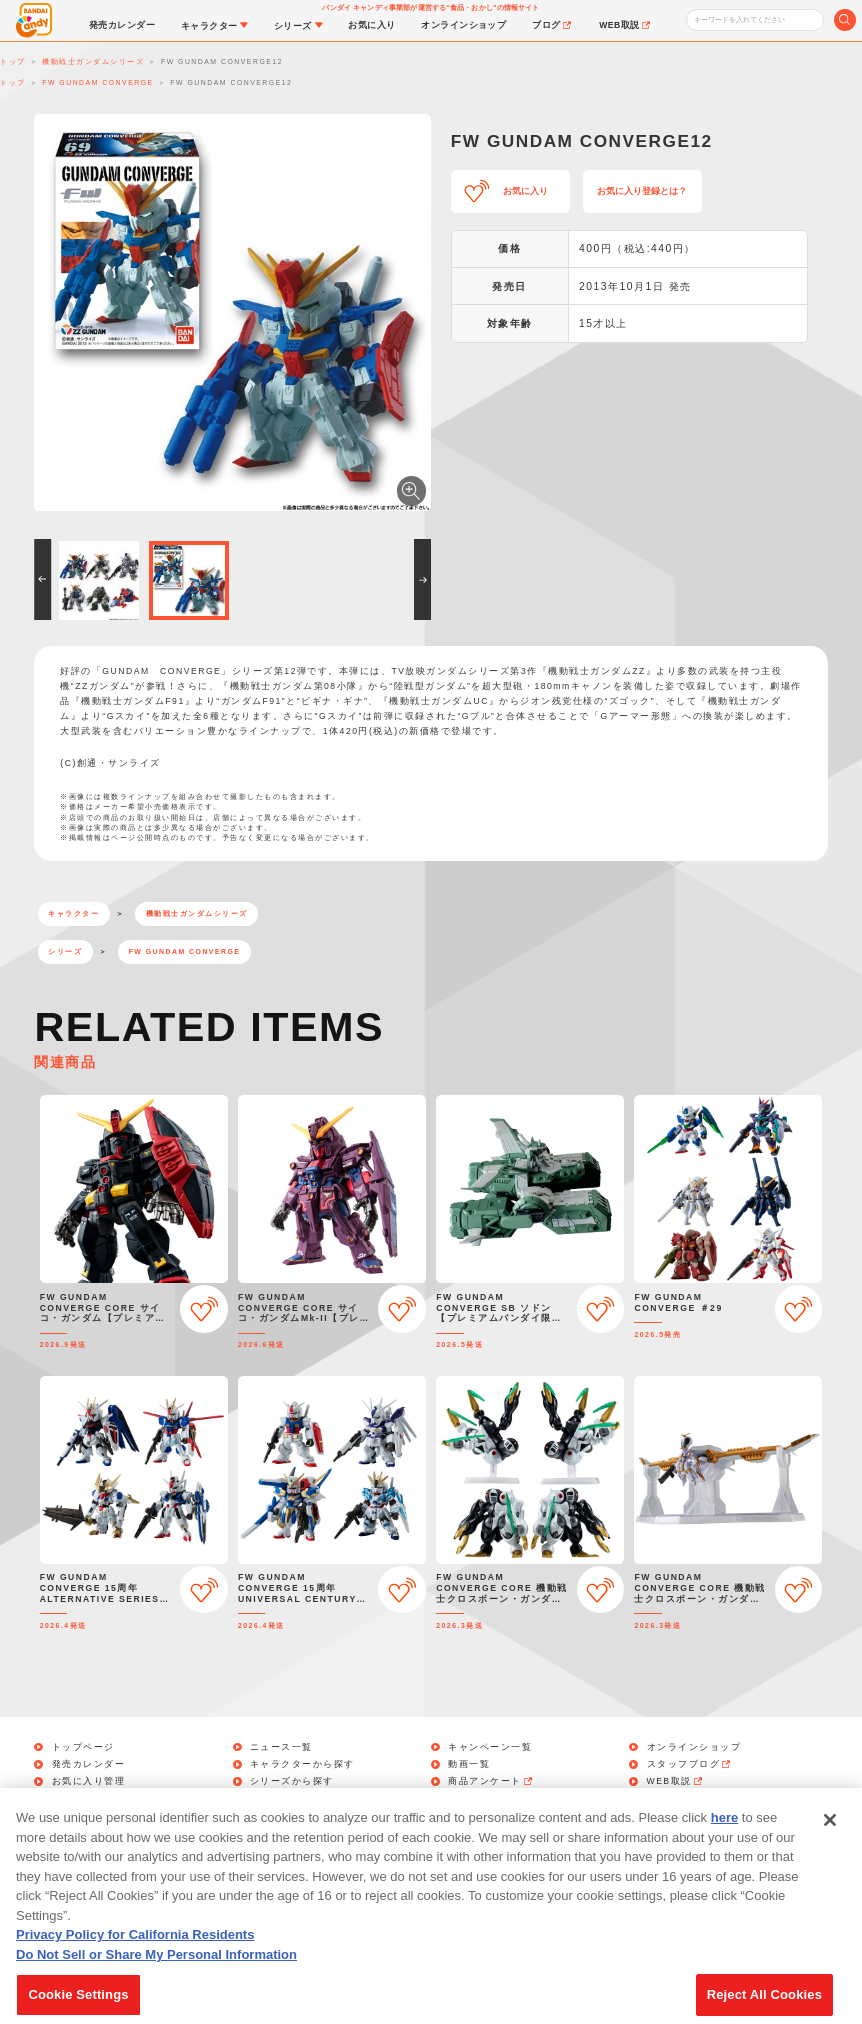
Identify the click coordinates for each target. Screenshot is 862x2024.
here (724, 1841)
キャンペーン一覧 (490, 1747)
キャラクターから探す (302, 1764)
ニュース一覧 (281, 1747)
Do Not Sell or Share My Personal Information (156, 1977)
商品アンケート (491, 1781)
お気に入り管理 (89, 1781)
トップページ (83, 1747)
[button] (42, 579)
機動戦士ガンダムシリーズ (197, 913)
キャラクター (73, 913)
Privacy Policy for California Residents (135, 1958)
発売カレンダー (89, 1764)
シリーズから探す (292, 1781)
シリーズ (65, 951)
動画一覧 (469, 1764)
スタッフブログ (690, 1764)
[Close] (830, 1844)
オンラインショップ (694, 1747)
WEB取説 (676, 1781)
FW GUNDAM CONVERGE (185, 951)
